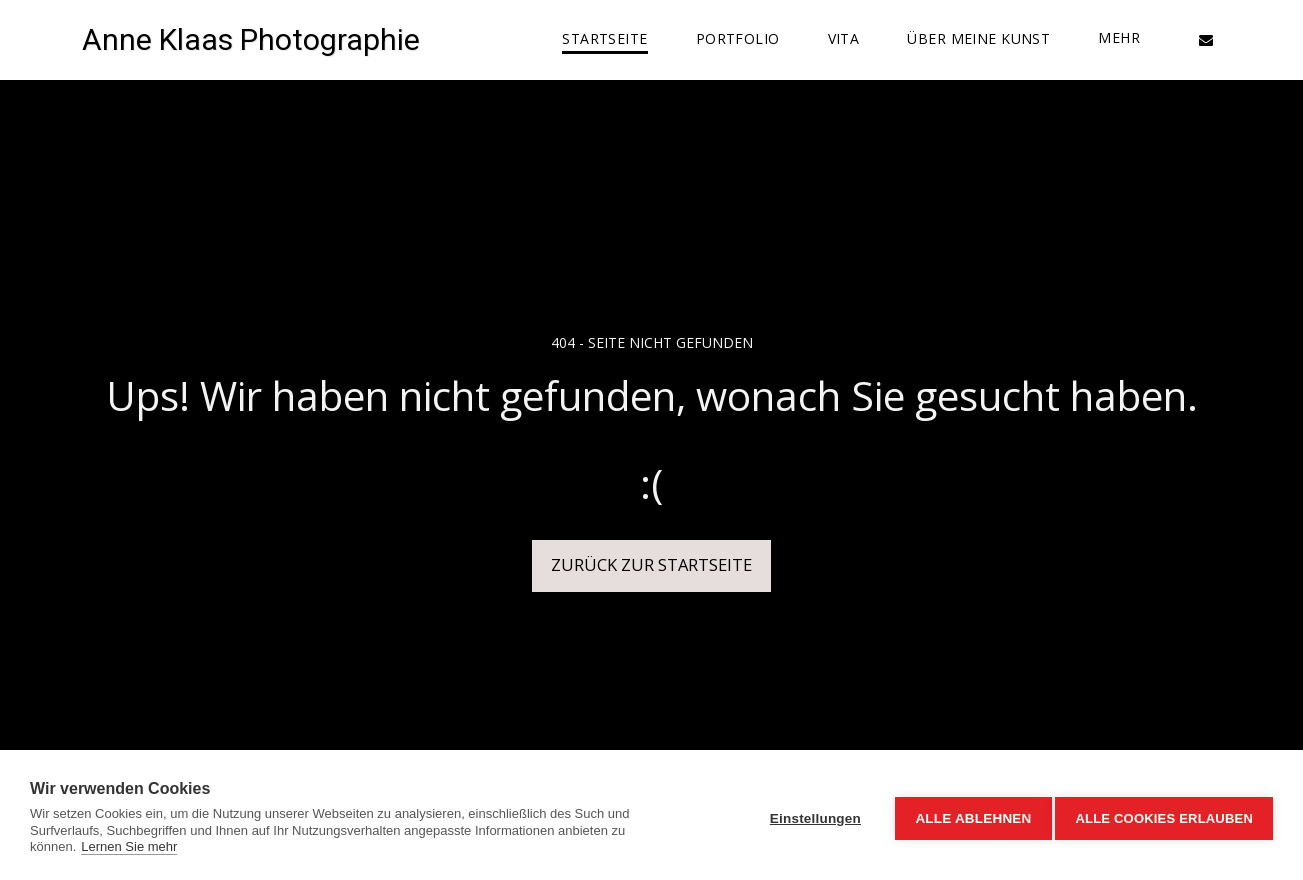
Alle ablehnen (967, 815)
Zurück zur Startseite (651, 564)
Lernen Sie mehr (129, 846)
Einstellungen (809, 815)
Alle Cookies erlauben (1164, 815)
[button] (1206, 39)
